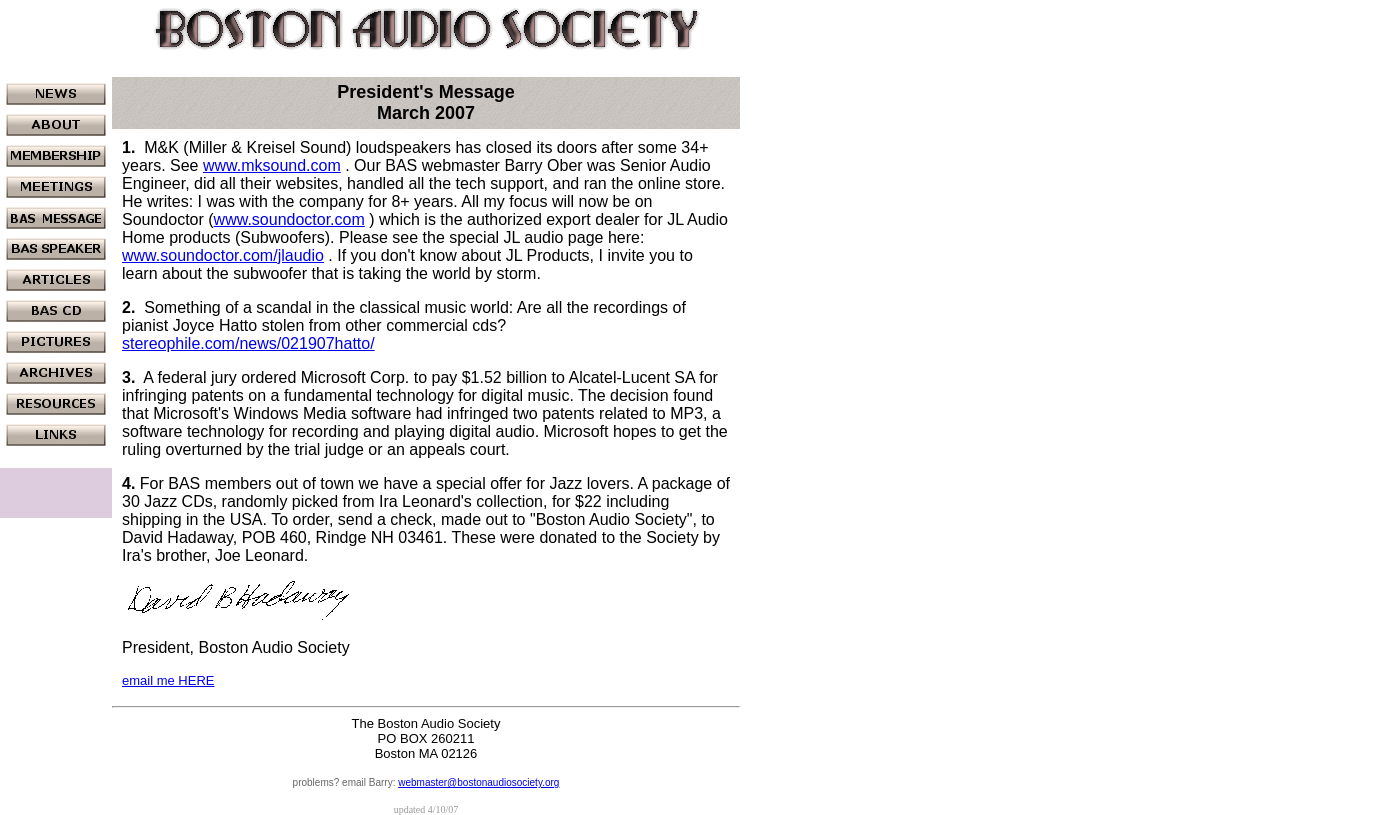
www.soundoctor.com (289, 219)
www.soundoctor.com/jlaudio (223, 255)
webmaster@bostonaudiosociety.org (478, 782)
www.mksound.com (272, 165)
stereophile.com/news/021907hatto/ (248, 343)
